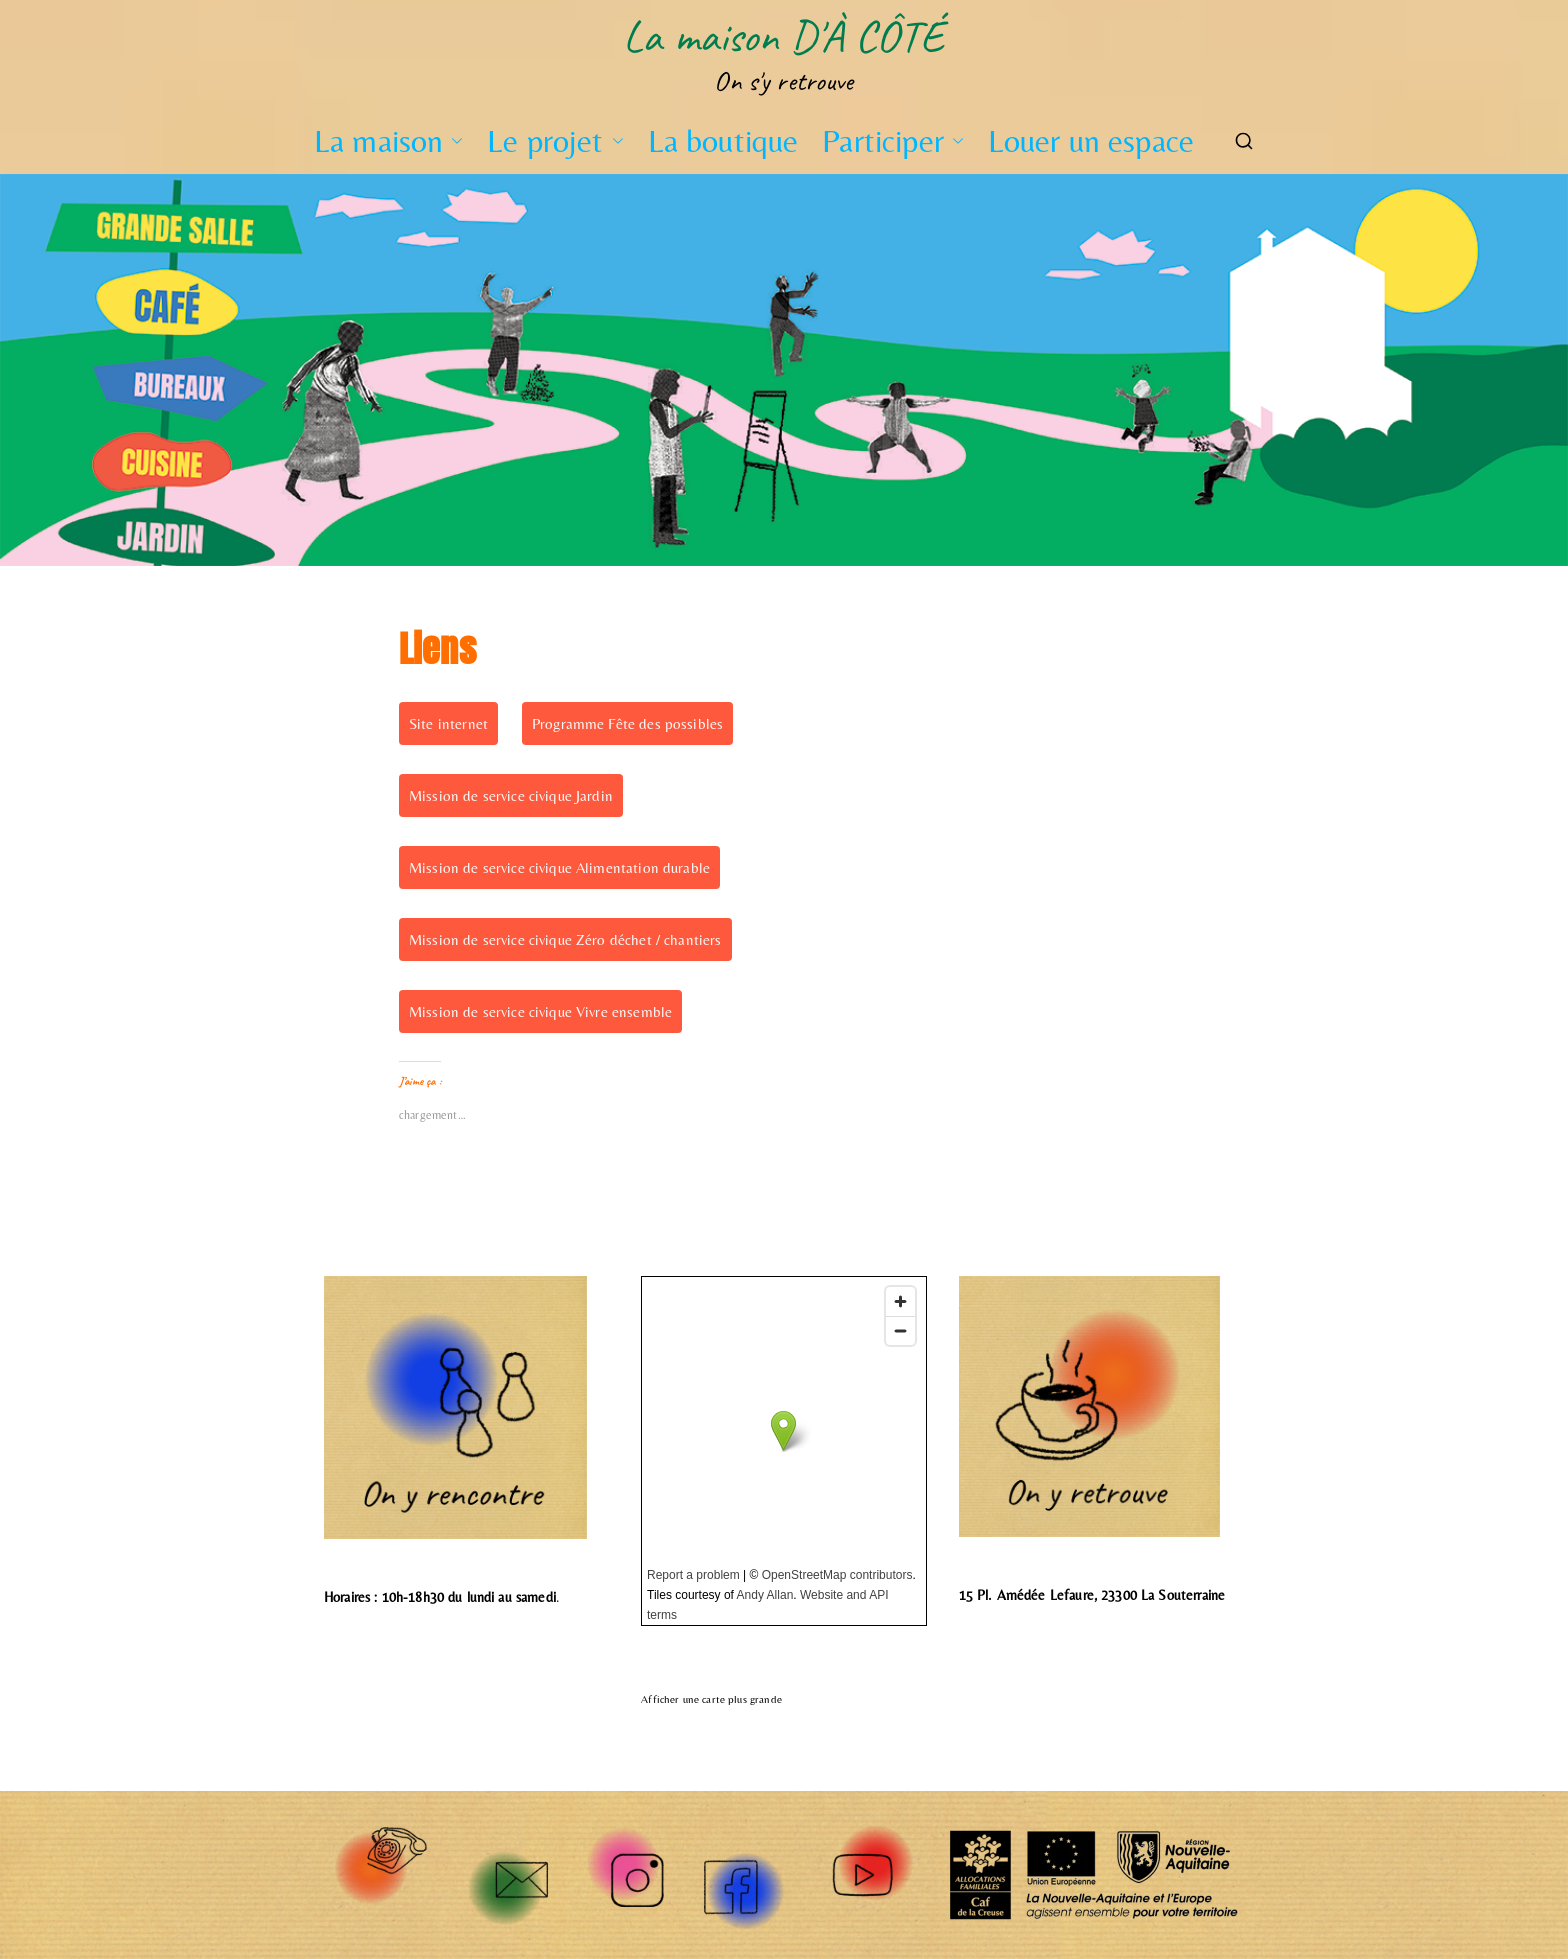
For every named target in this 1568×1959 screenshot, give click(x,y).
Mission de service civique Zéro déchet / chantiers (565, 939)
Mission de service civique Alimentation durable (559, 867)
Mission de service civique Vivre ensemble (540, 1011)
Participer (893, 141)
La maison (388, 141)
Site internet (448, 723)
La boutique (723, 141)
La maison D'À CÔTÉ (784, 36)
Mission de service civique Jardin (511, 795)
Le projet (555, 141)
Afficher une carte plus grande (711, 1699)
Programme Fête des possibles (627, 723)
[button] (453, 141)
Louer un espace (1091, 141)
